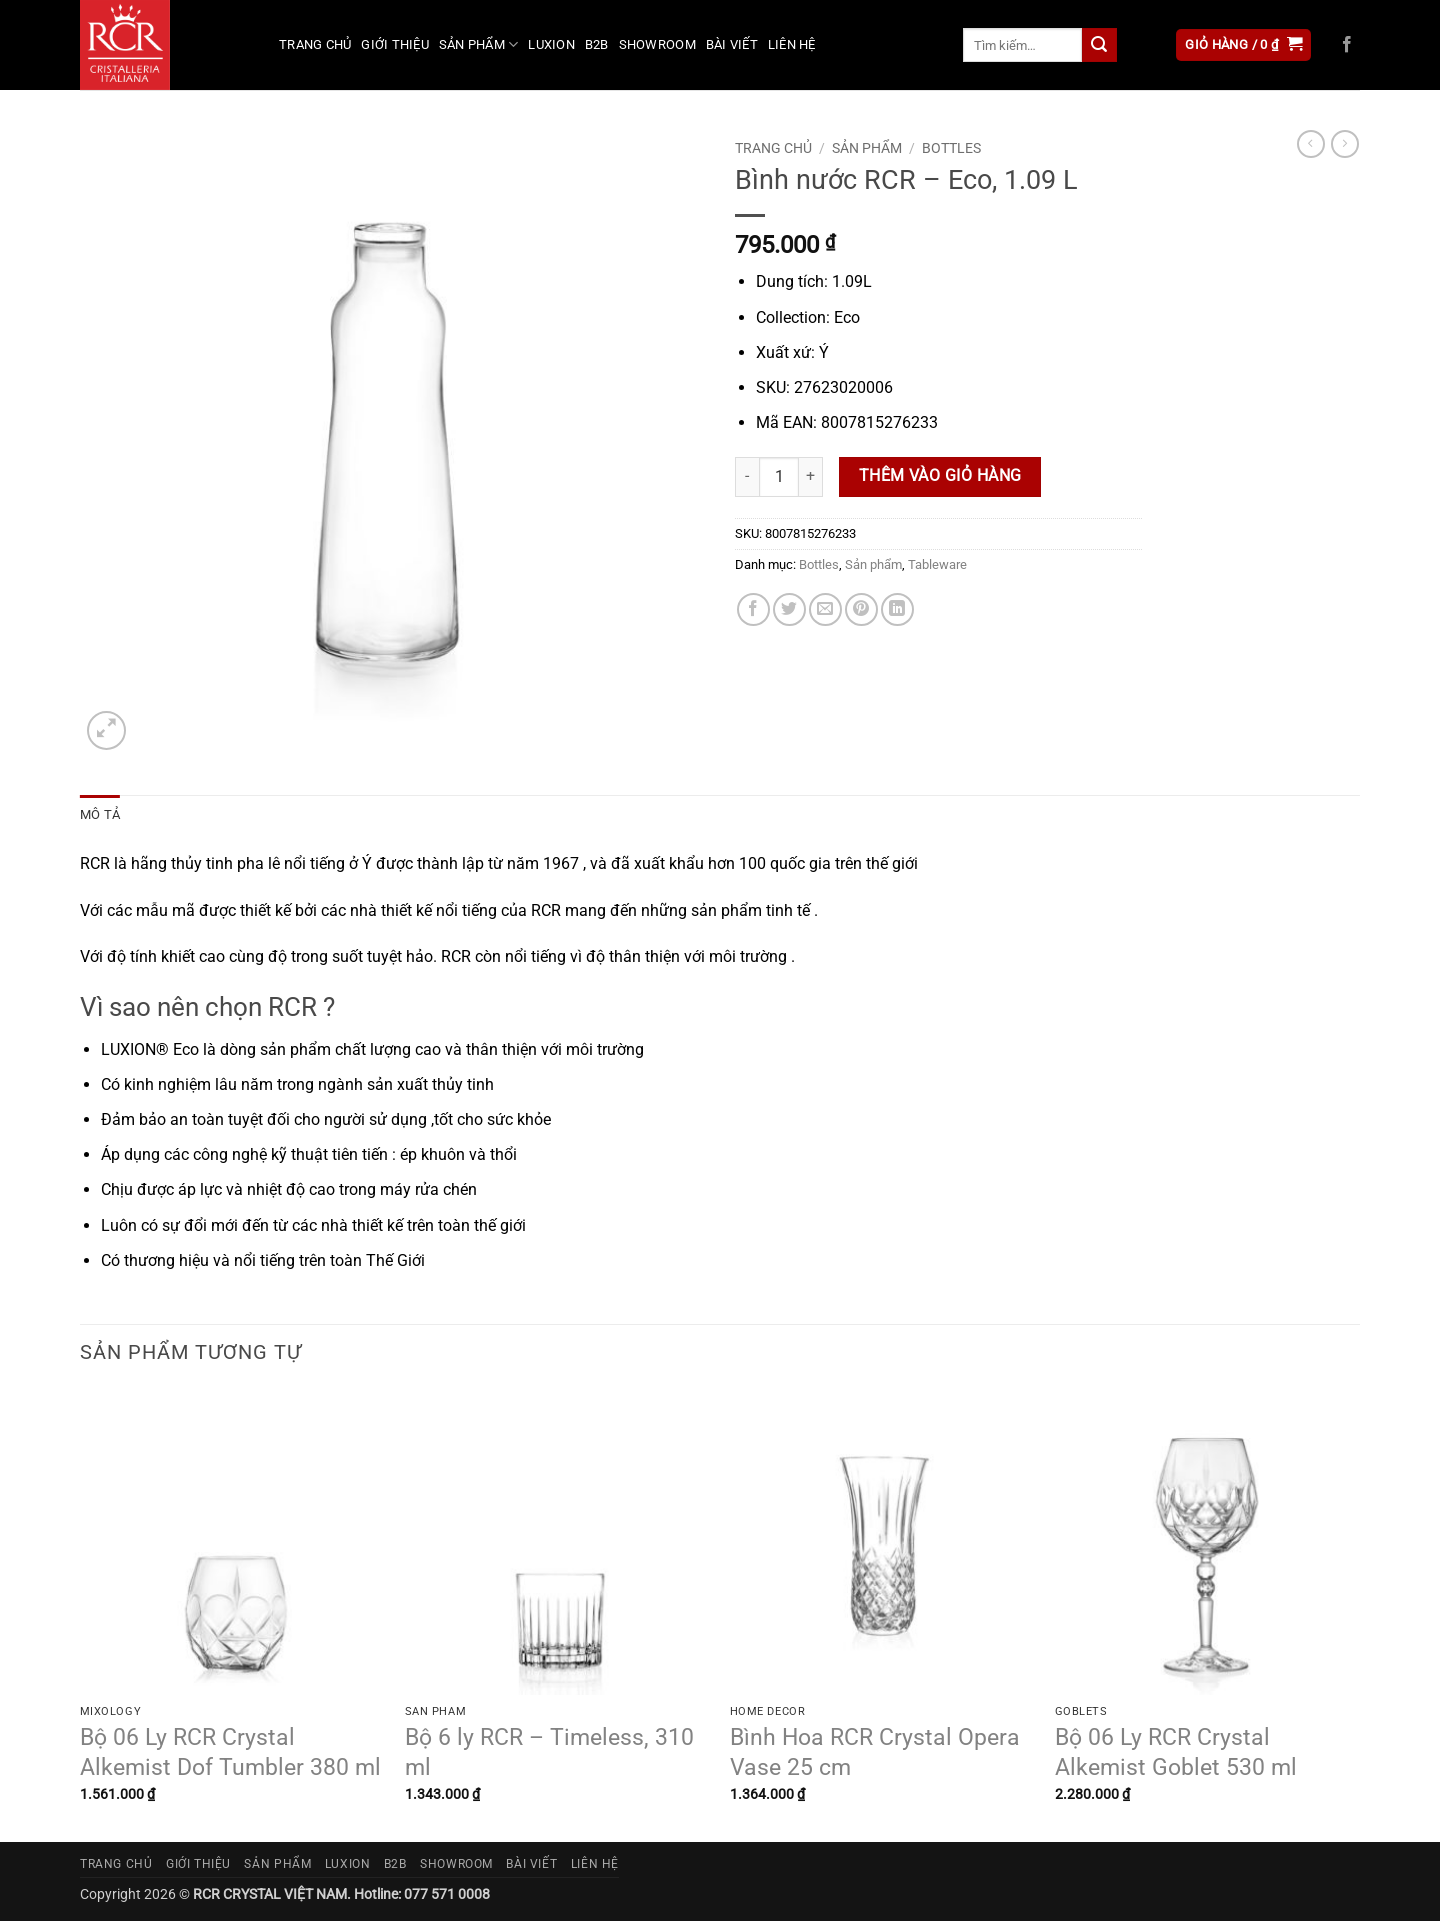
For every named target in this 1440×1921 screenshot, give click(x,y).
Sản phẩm (479, 44)
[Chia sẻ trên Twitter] (789, 609)
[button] (1243, 45)
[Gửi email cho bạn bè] (825, 609)
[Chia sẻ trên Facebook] (753, 609)
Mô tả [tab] (100, 814)
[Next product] (1311, 144)
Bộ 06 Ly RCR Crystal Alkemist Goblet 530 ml (1176, 1752)
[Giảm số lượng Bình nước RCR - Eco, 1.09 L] (747, 477)
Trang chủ (315, 44)
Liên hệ (792, 44)
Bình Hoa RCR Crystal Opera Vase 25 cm (875, 1752)
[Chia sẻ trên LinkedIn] (897, 609)
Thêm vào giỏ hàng (940, 476)
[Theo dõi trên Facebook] (1347, 45)
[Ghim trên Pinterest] (861, 609)
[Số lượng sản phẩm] (779, 477)
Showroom (657, 44)
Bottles (951, 148)
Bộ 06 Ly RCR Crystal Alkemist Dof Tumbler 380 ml (230, 1752)
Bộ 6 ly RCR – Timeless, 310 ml (549, 1752)
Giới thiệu (395, 44)
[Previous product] (1345, 144)
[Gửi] (1099, 45)
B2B (597, 44)
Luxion (551, 44)
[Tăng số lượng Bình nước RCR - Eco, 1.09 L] (811, 477)
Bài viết (732, 44)
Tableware (937, 564)
